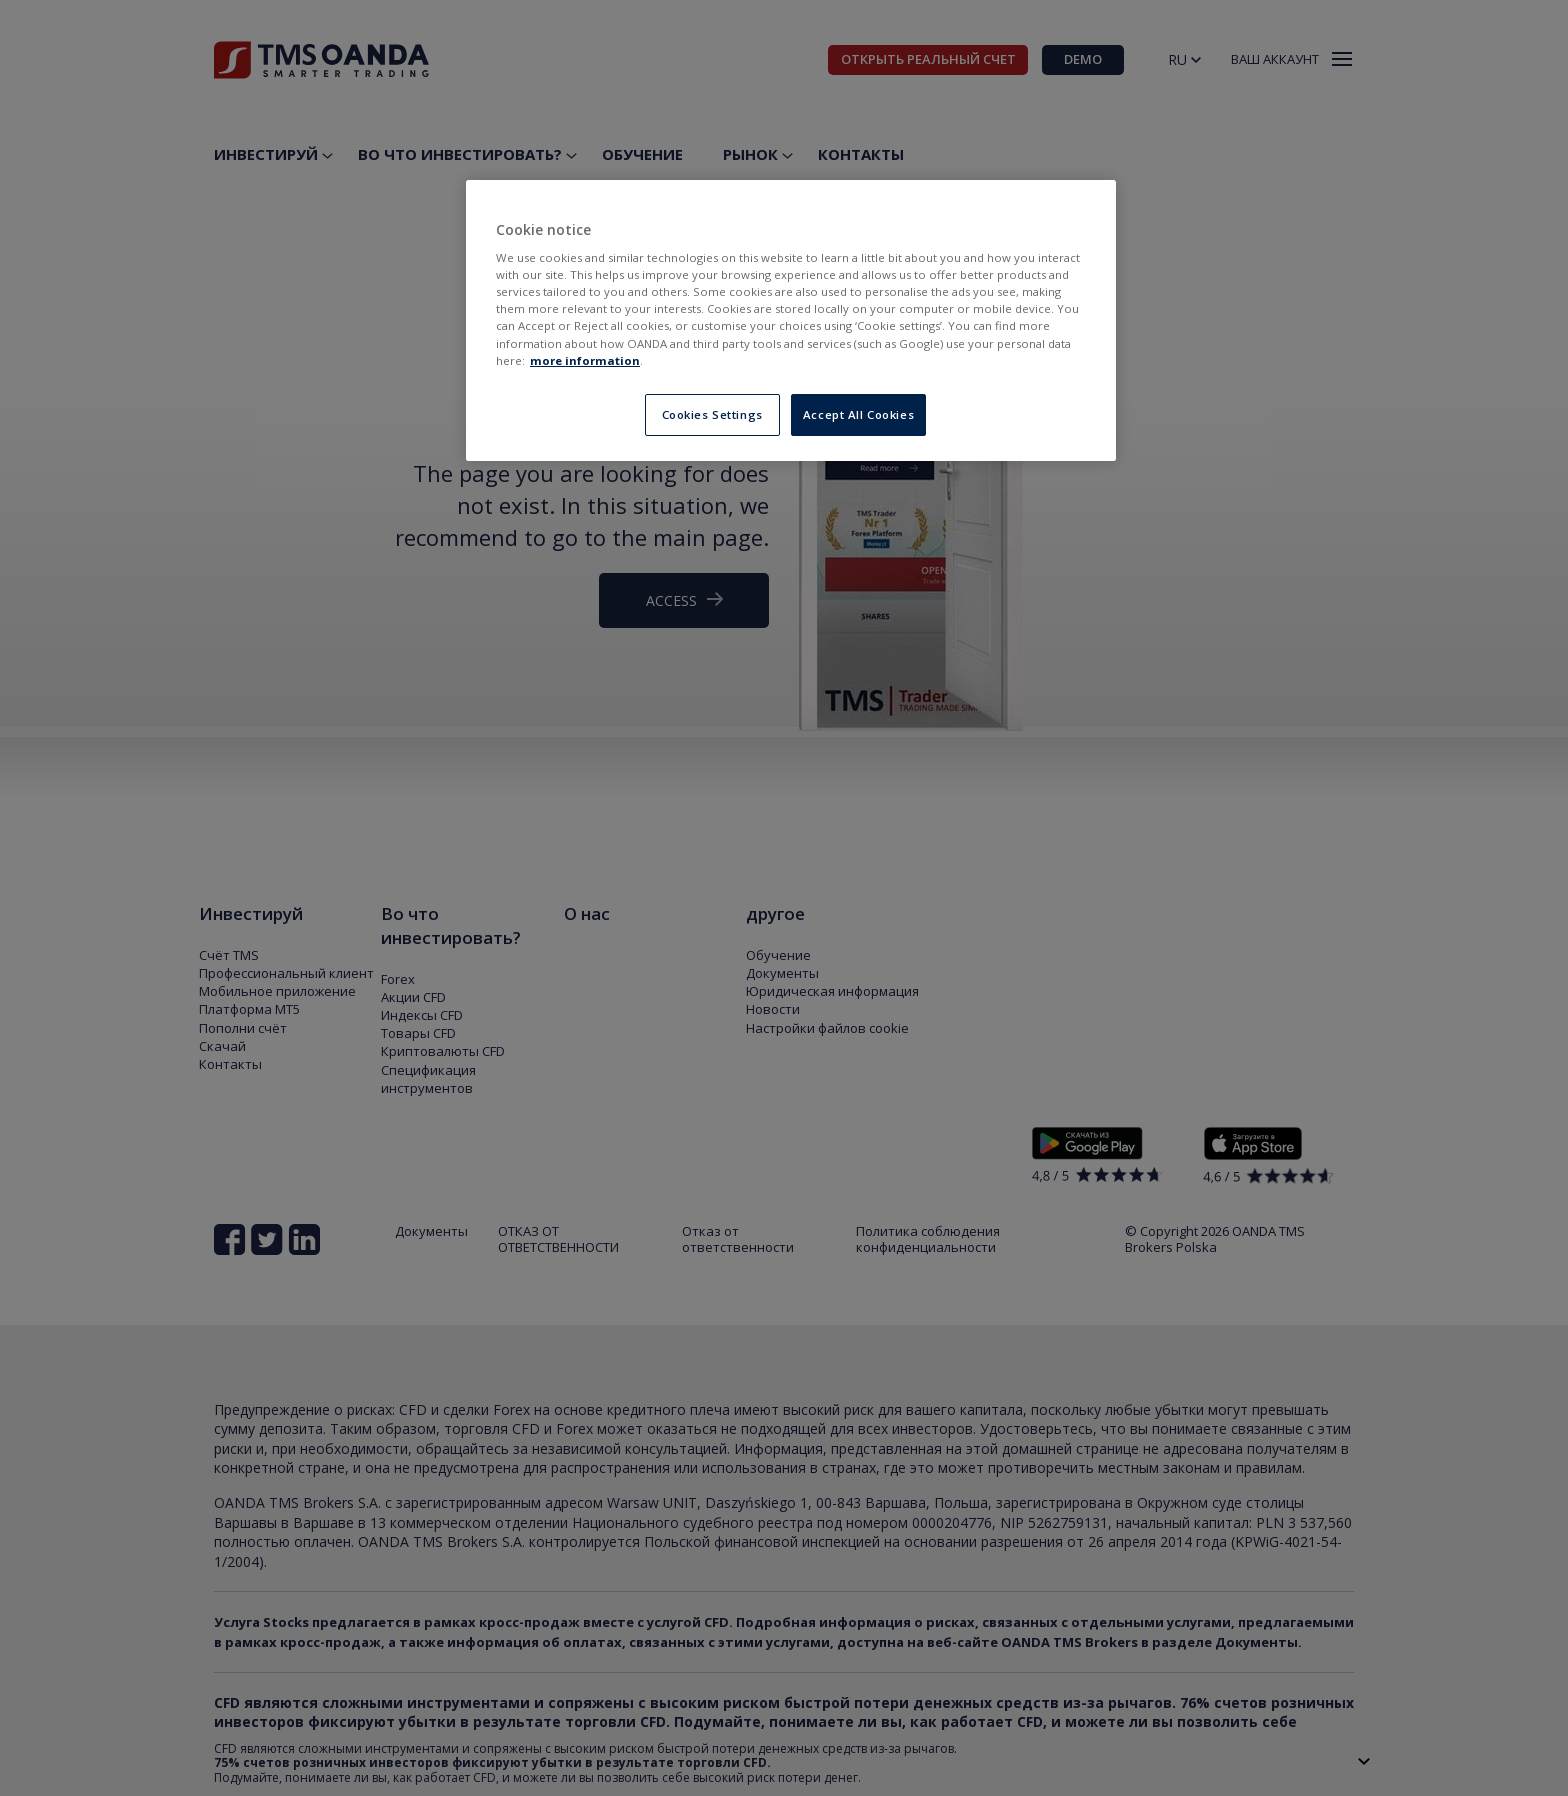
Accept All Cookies (858, 414)
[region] (791, 320)
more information (585, 360)
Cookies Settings (712, 414)
